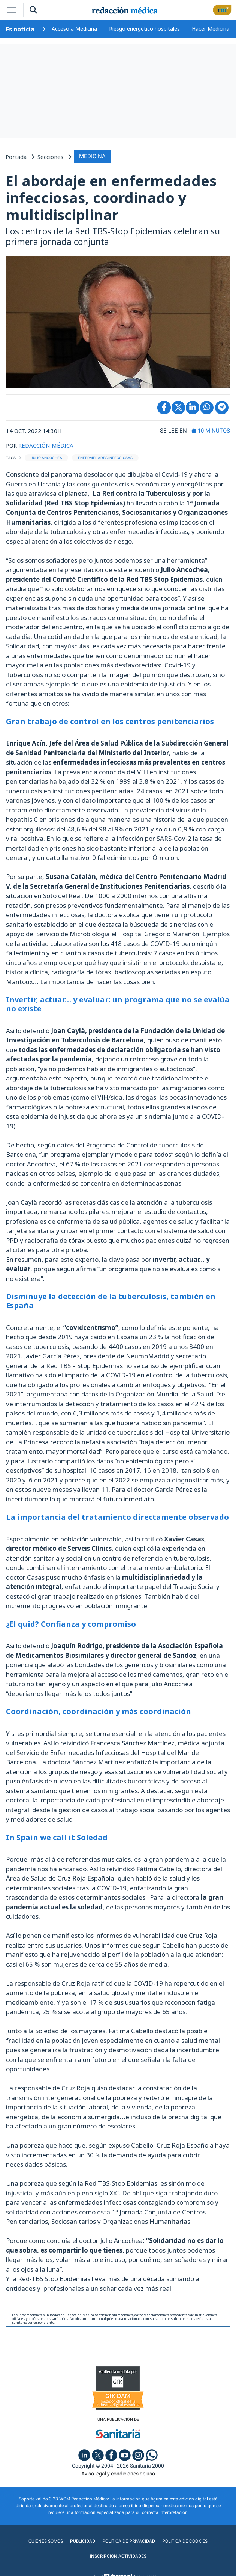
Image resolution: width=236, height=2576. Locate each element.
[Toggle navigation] (11, 10)
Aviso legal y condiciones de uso (118, 2474)
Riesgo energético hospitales (144, 28)
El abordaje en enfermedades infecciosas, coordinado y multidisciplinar (111, 197)
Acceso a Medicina (74, 28)
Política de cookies (185, 2541)
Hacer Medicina (210, 28)
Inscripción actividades (118, 2556)
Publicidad (82, 2541)
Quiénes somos (45, 2541)
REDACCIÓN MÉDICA (45, 445)
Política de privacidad (128, 2541)
